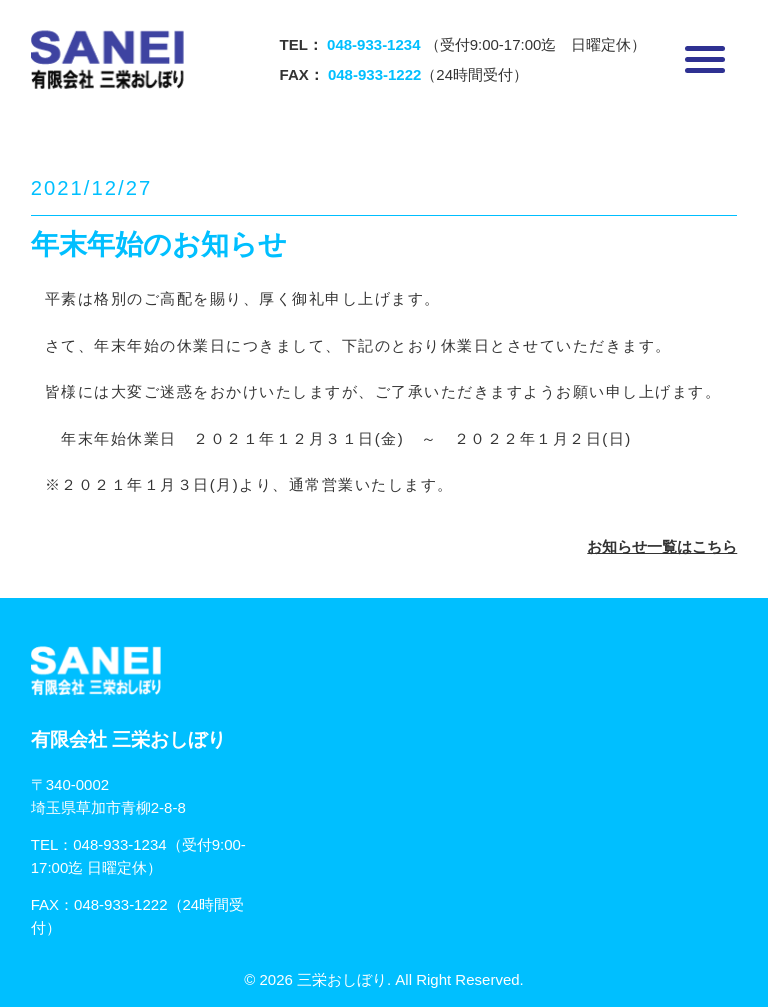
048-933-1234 (119, 844)
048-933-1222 (120, 904)
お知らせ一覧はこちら (662, 546)
